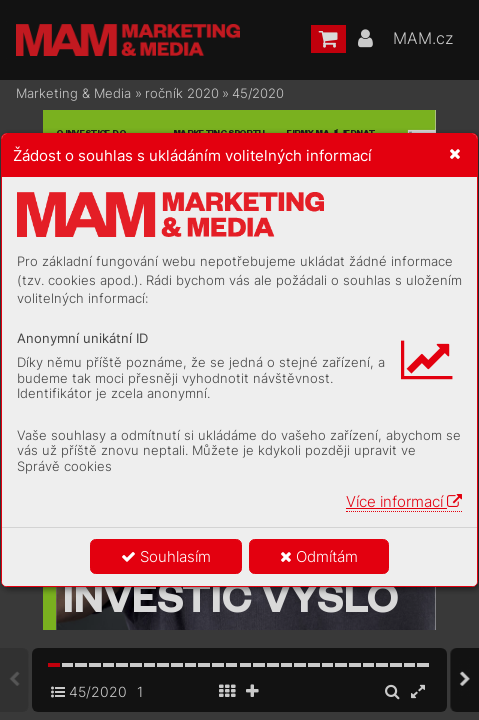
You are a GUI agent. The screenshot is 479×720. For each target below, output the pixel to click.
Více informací (404, 501)
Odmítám (319, 556)
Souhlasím (166, 556)
